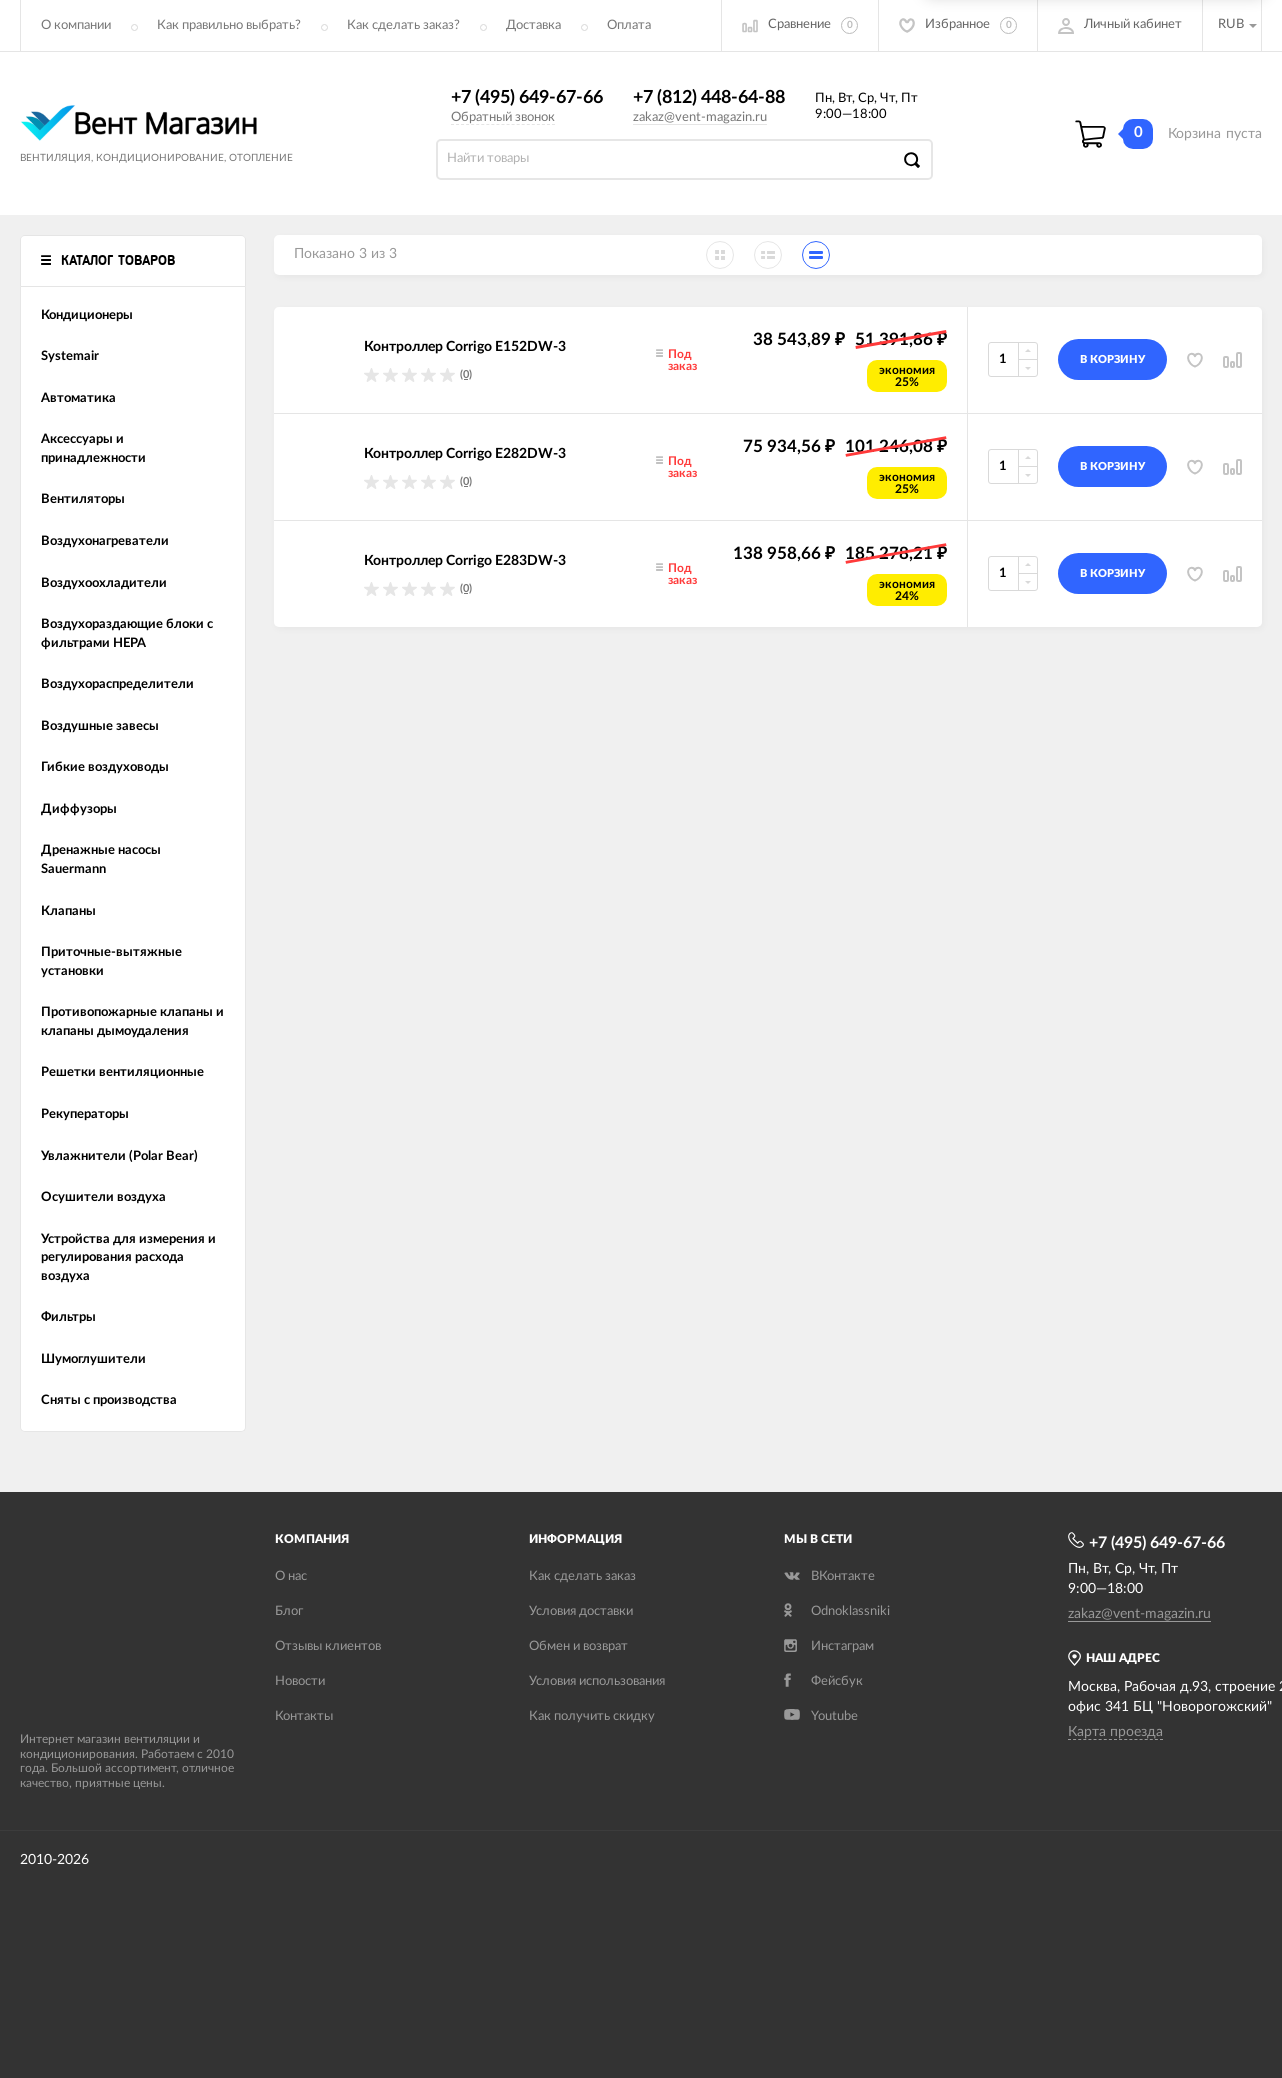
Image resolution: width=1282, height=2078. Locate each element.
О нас (291, 1576)
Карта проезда (1115, 1732)
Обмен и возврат (578, 1646)
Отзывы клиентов (328, 1646)
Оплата (629, 25)
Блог (289, 1611)
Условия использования (597, 1681)
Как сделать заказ (582, 1576)
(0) (466, 374)
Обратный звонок (503, 117)
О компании (76, 25)
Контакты (304, 1716)
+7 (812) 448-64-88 (709, 98)
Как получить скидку (592, 1716)
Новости (300, 1681)
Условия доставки (581, 1611)
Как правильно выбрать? (229, 25)
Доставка (533, 25)
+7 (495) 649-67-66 (527, 98)
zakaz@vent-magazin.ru (700, 117)
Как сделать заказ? (403, 25)
